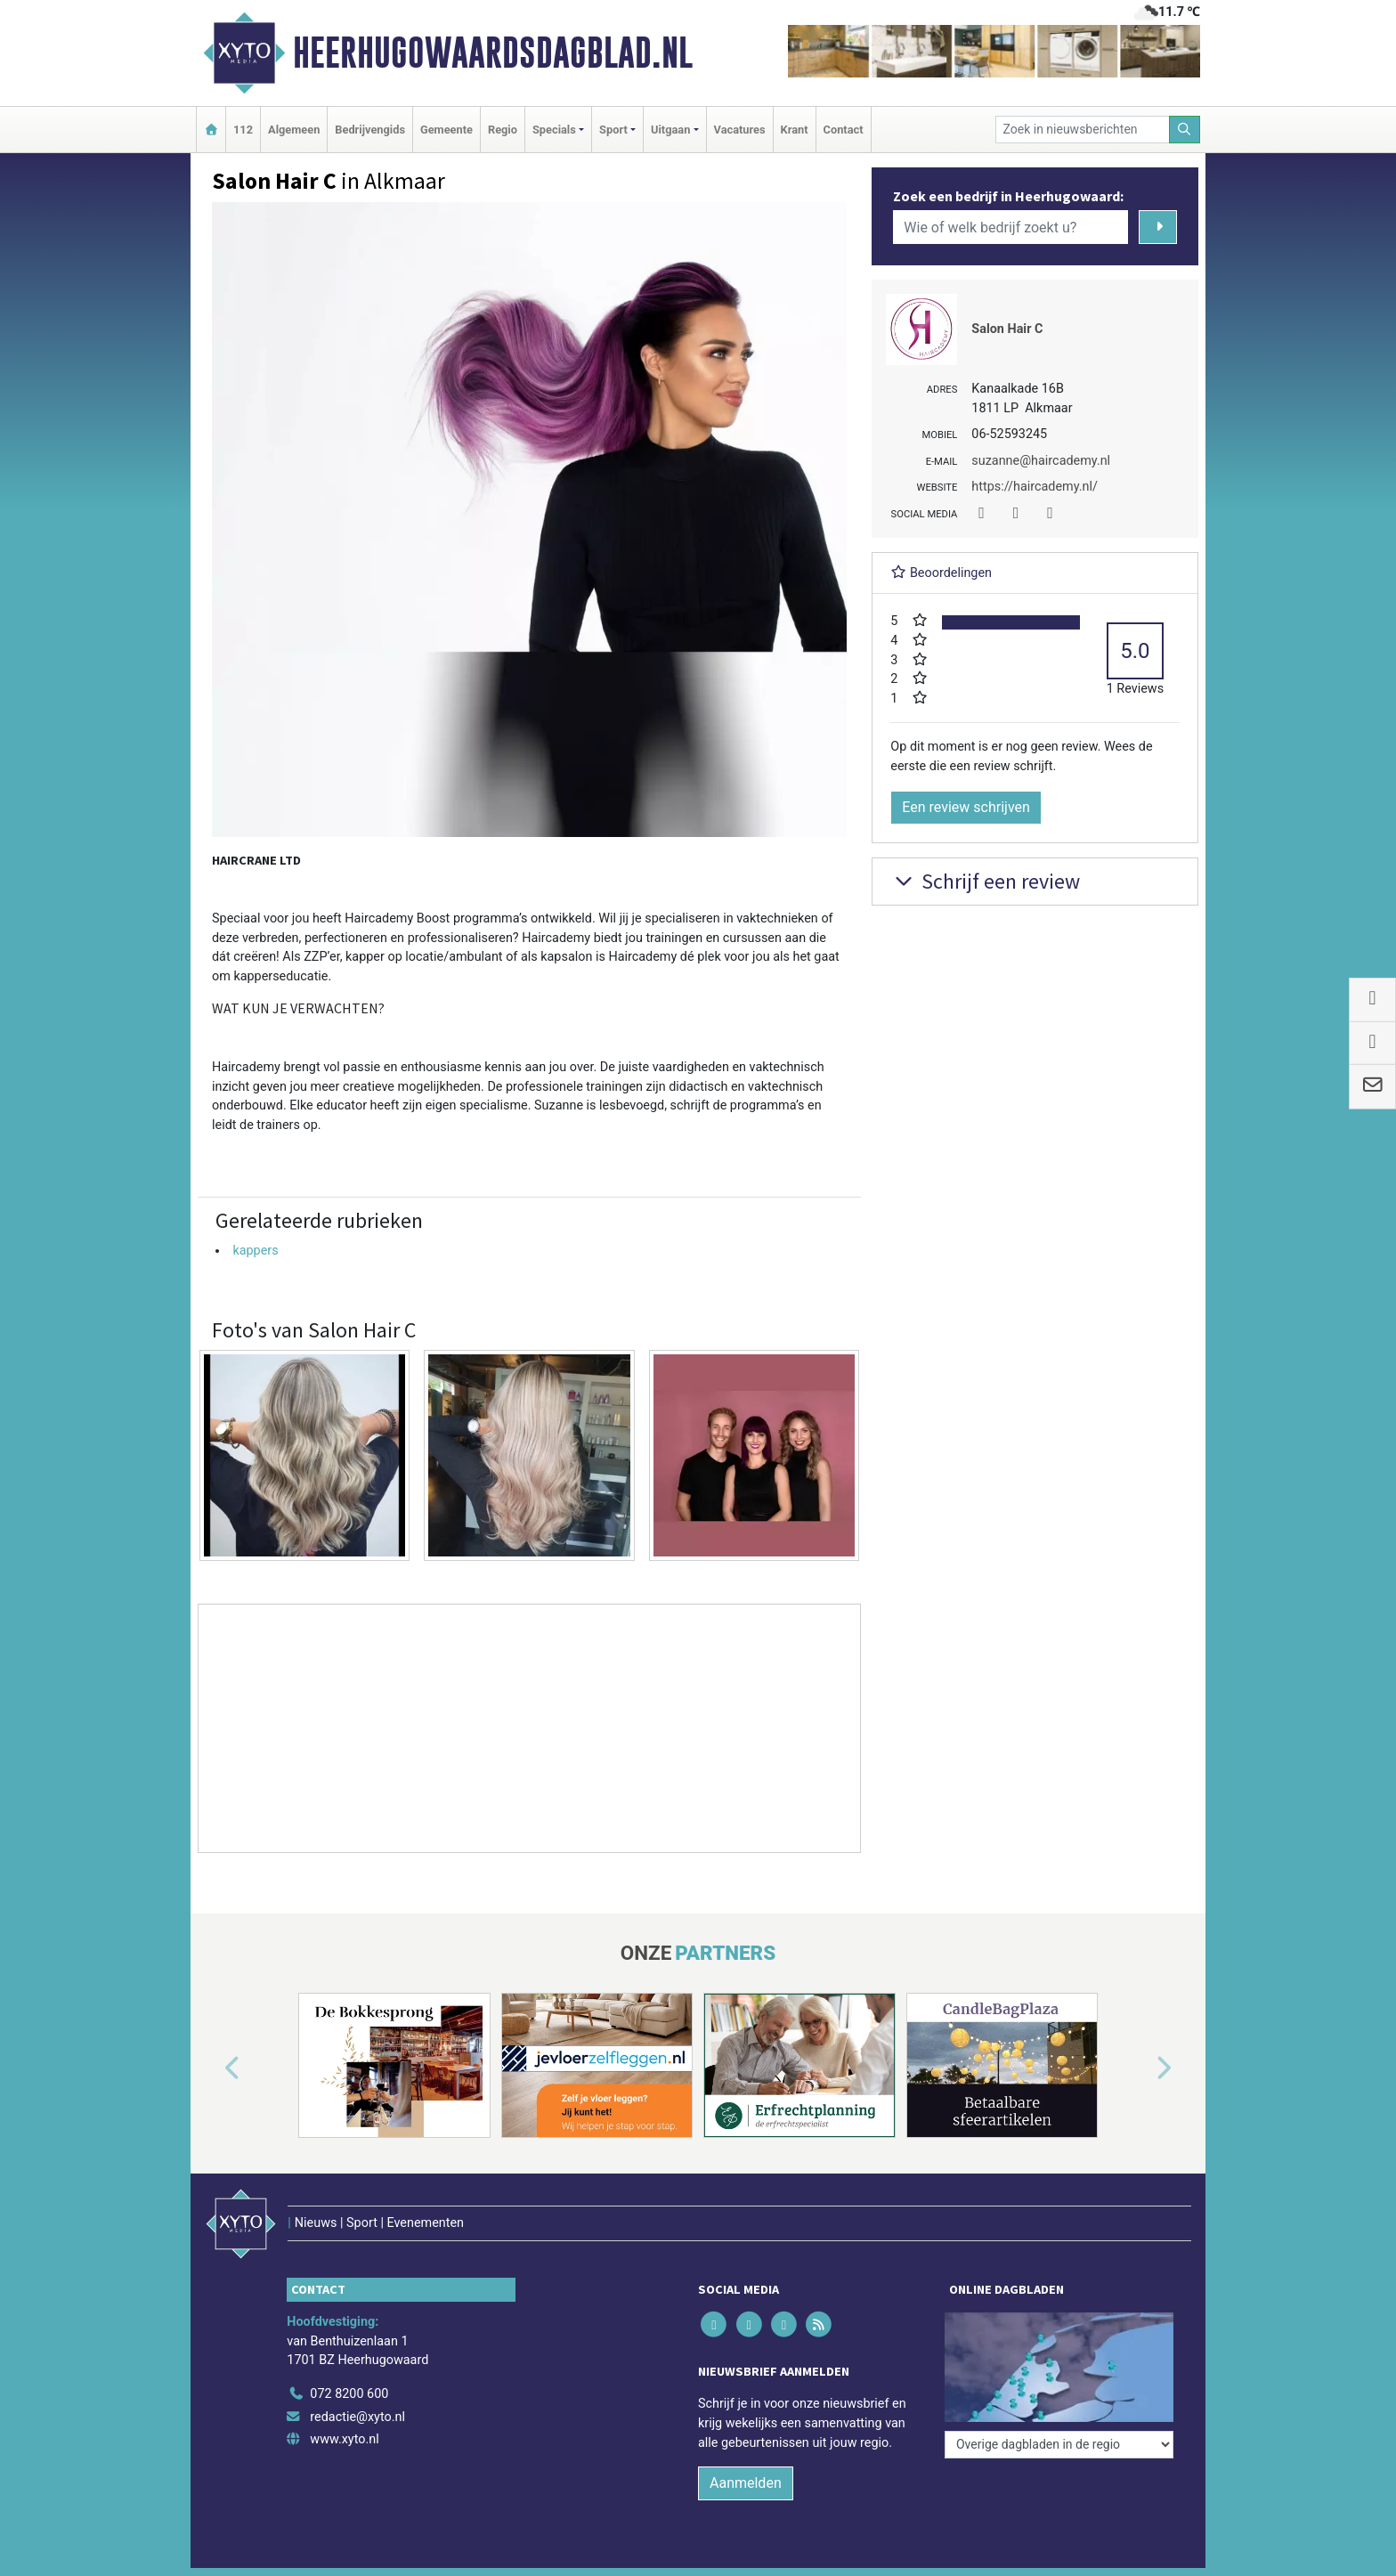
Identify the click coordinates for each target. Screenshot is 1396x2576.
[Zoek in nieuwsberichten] (1082, 129)
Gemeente (446, 129)
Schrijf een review (985, 881)
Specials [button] (554, 129)
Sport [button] (613, 129)
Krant (794, 129)
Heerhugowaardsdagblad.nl (493, 53)
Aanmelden (746, 2482)
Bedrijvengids (370, 129)
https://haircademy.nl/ (1034, 486)
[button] (212, 2068)
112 (243, 129)
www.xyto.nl (344, 2439)
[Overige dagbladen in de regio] (1059, 2444)
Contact (844, 129)
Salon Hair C (1007, 329)
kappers (255, 1250)
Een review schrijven (966, 807)
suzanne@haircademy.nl (1040, 460)
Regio (502, 129)
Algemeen (294, 129)
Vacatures (740, 129)
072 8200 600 (349, 2393)
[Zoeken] (1185, 129)
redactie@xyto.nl (357, 2417)
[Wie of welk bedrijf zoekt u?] (1010, 227)
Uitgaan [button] (670, 129)
